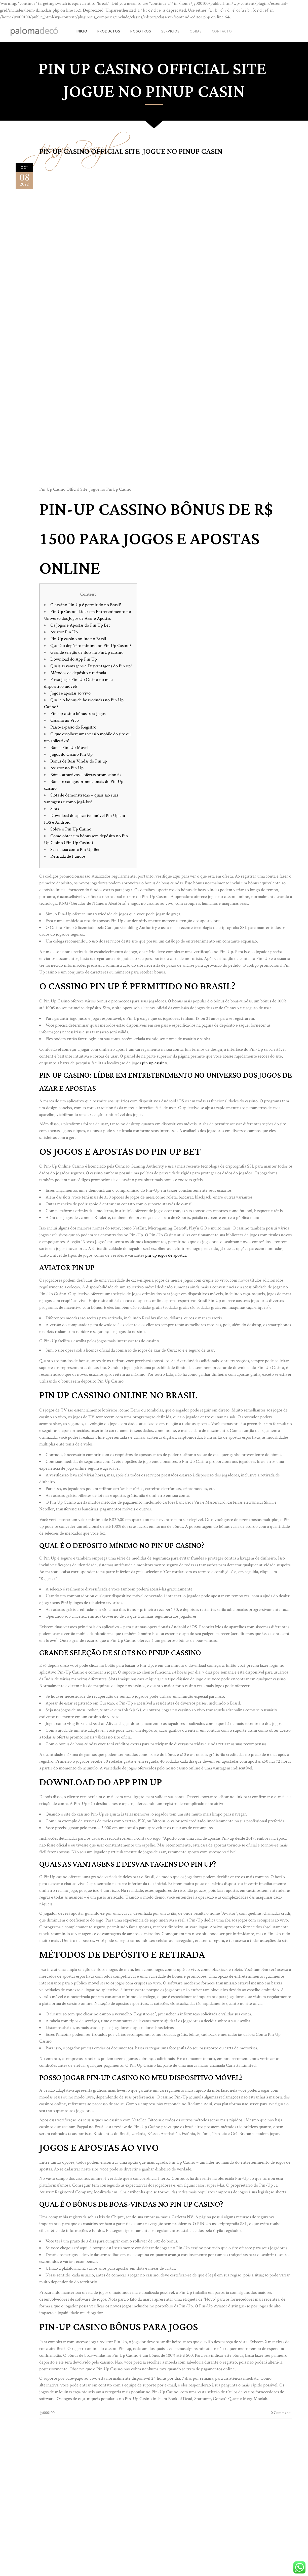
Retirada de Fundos (67, 856)
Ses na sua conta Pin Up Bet (75, 849)
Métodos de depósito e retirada (78, 673)
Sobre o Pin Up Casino (70, 829)
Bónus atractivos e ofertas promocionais (85, 775)
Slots (54, 809)
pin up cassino (154, 1063)
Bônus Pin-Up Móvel (69, 747)
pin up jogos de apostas (165, 1255)
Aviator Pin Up (64, 632)
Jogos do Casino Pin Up (71, 754)
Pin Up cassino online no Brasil (78, 639)
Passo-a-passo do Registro (73, 727)
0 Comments (281, 2412)
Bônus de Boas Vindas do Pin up (78, 761)
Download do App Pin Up (73, 659)
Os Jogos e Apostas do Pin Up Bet (80, 625)
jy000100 (47, 2412)
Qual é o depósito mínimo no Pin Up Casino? (90, 645)
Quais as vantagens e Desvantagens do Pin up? (91, 666)
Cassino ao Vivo (64, 720)
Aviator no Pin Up (67, 768)
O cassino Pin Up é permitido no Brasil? (85, 605)
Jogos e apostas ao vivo (70, 693)
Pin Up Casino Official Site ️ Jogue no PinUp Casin (130, 151)
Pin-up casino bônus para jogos (77, 713)
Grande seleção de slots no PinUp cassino (87, 652)
